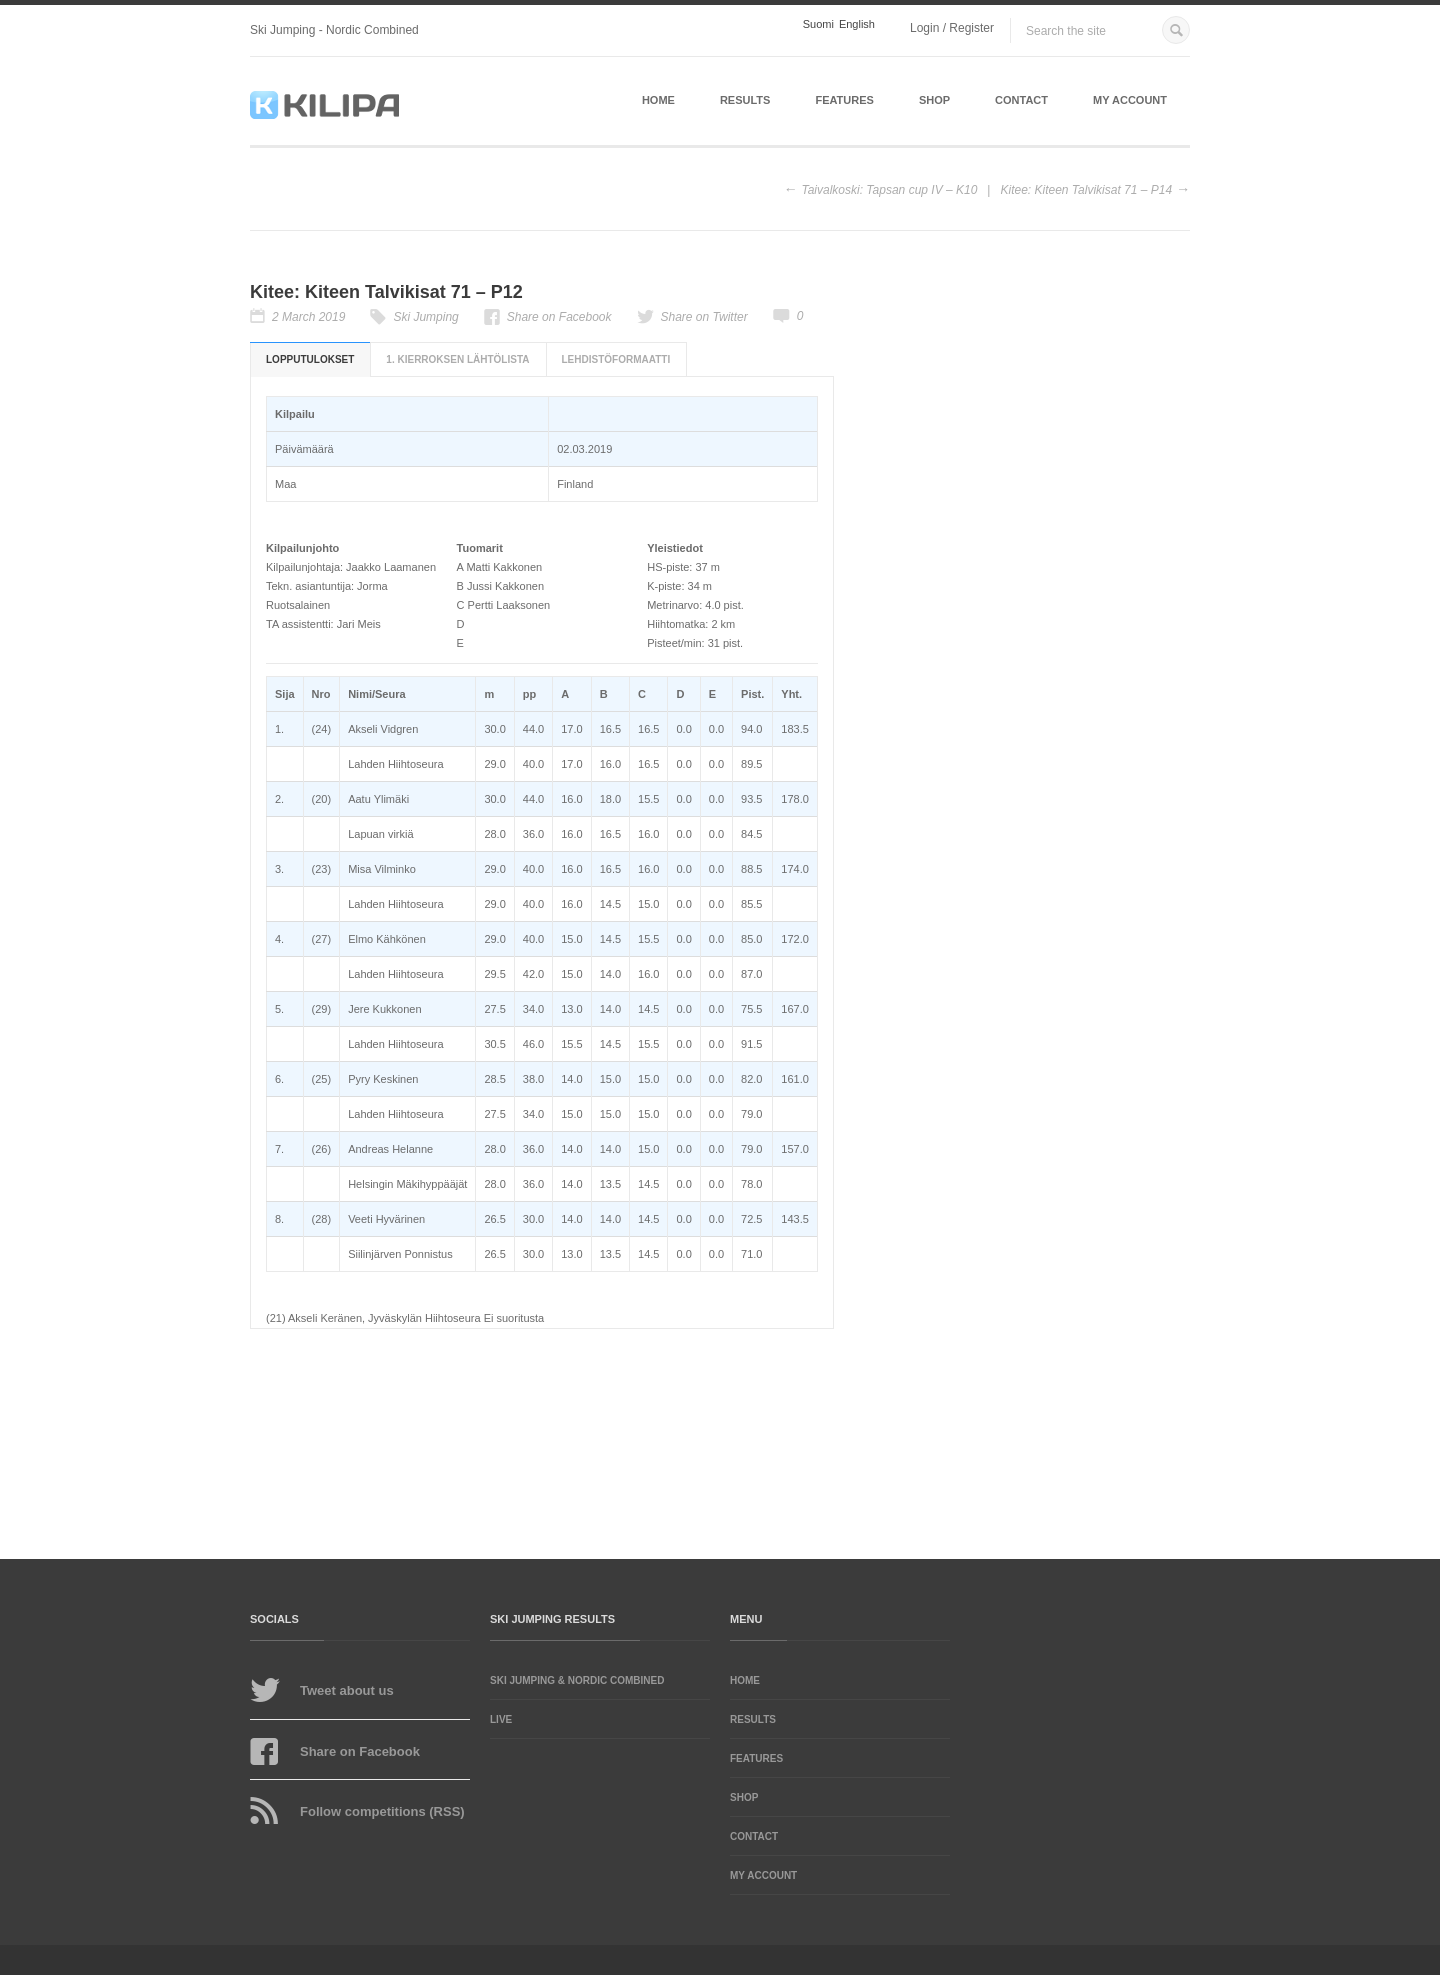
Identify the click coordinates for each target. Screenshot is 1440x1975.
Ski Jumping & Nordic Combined (577, 1680)
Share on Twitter (704, 317)
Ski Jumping (425, 317)
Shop (934, 100)
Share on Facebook (559, 317)
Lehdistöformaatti (616, 359)
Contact (1021, 100)
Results (745, 100)
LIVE (501, 1719)
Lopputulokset (310, 359)
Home (658, 100)
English (857, 24)
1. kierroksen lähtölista (457, 359)
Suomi (818, 24)
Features (844, 100)
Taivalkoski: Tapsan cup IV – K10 (889, 190)
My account (1130, 100)
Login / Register (952, 28)
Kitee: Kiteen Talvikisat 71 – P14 (1086, 190)
